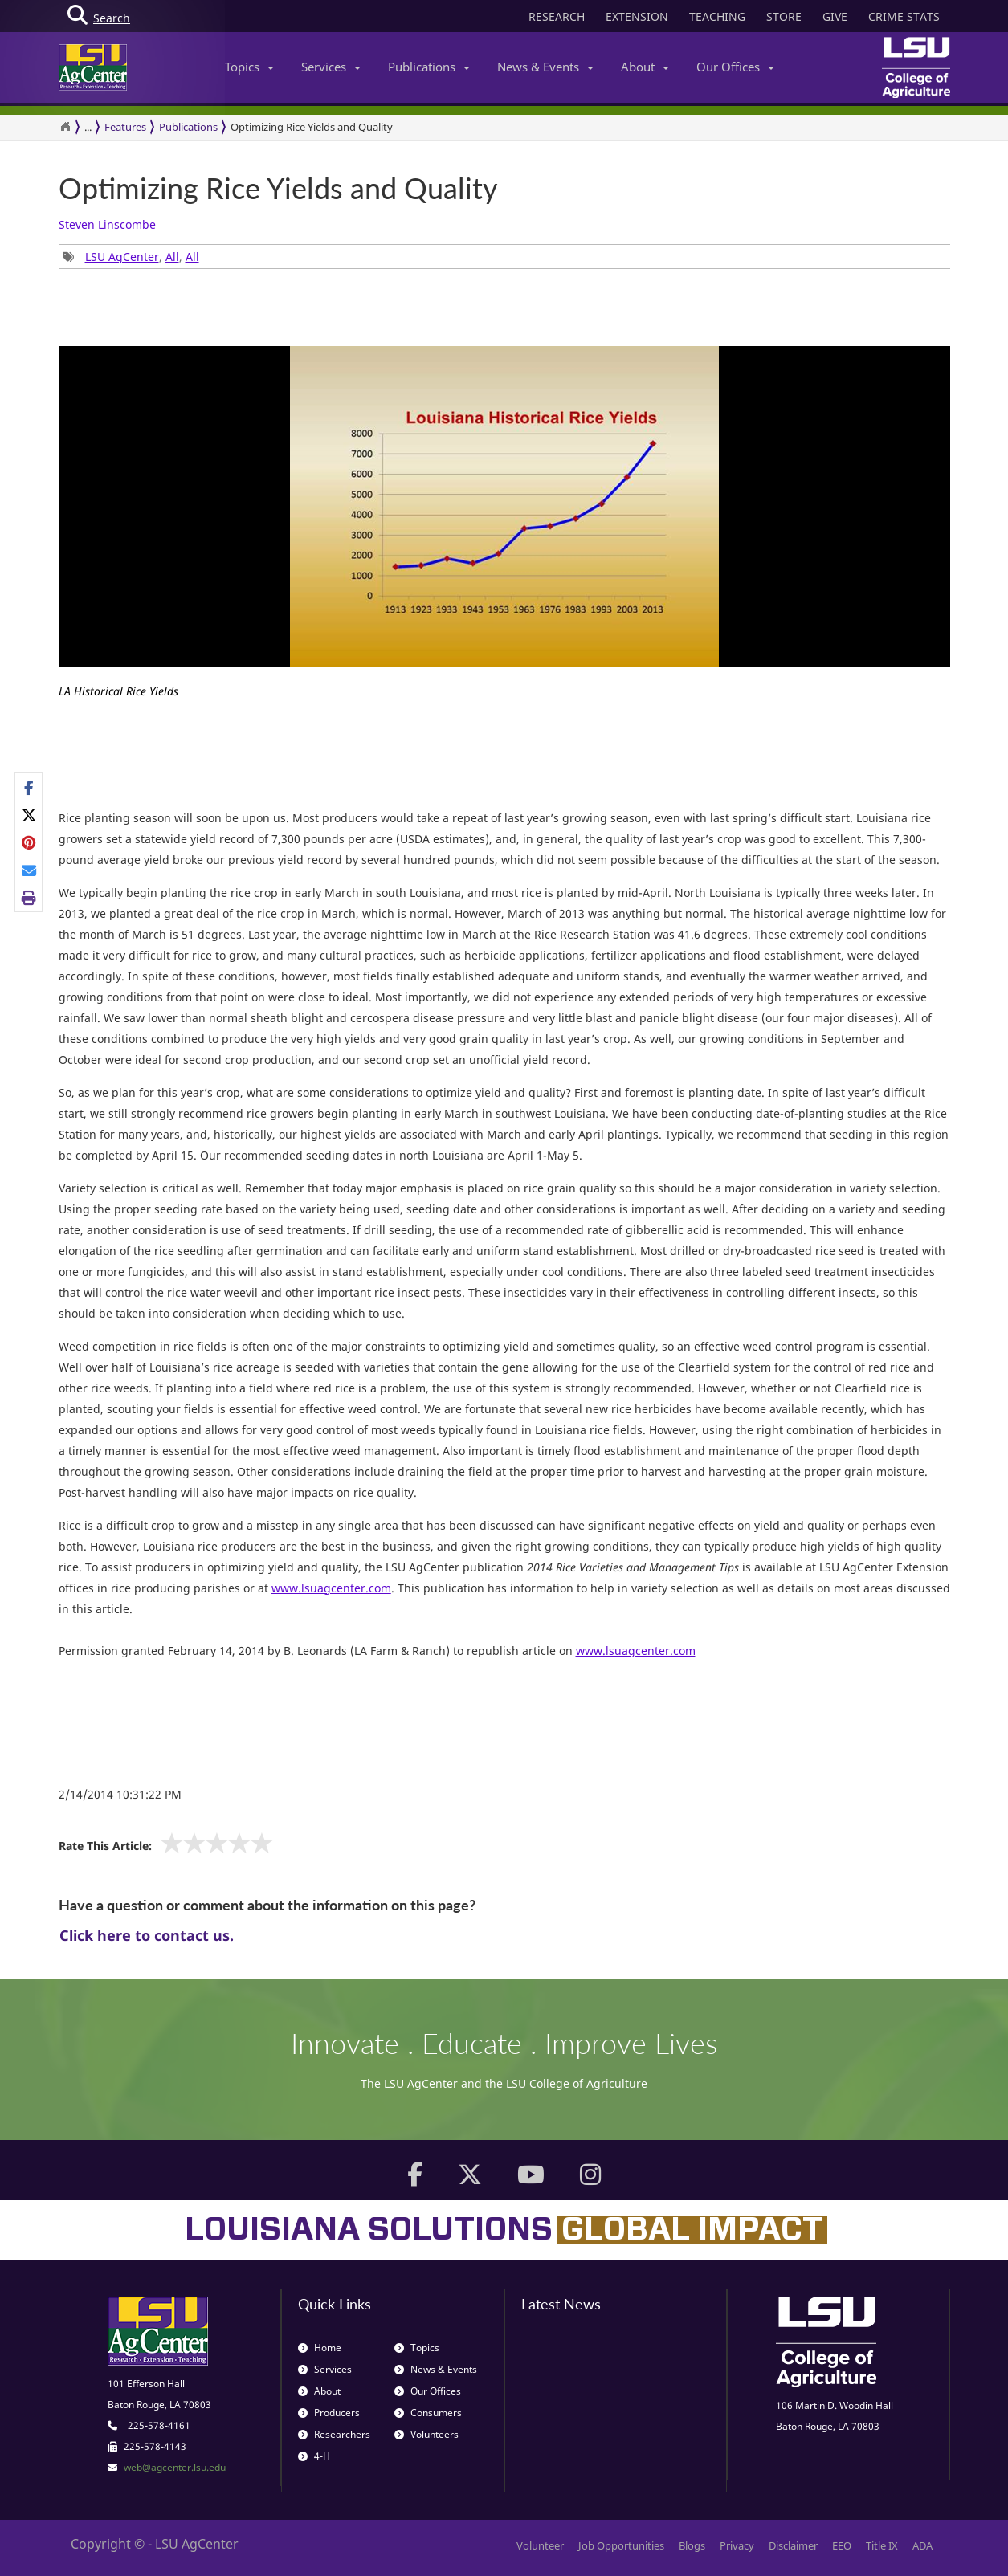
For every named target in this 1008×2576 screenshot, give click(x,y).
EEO (841, 2545)
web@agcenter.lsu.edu (175, 2467)
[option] (504, 528)
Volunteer (540, 2545)
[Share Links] (28, 842)
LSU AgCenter (122, 256)
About (645, 67)
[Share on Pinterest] (29, 842)
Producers (329, 2412)
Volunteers (426, 2434)
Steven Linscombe (107, 224)
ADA (922, 2545)
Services (331, 67)
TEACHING (717, 16)
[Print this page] (29, 897)
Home (319, 2347)
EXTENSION (637, 16)
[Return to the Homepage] (65, 126)
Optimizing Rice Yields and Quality (312, 127)
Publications (429, 67)
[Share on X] (29, 815)
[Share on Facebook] (29, 787)
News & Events (545, 67)
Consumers (428, 2412)
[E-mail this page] (29, 869)
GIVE (834, 16)
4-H (314, 2456)
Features (125, 127)
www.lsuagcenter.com (636, 1650)
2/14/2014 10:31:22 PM (120, 1794)
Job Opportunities (621, 2545)
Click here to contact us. (146, 1935)
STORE (784, 16)
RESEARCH (556, 16)
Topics (249, 67)
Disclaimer (793, 2545)
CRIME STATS (904, 16)
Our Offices (735, 67)
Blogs (692, 2545)
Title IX (882, 2545)
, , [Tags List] (131, 256)
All (172, 256)
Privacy (737, 2545)
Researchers (334, 2434)
